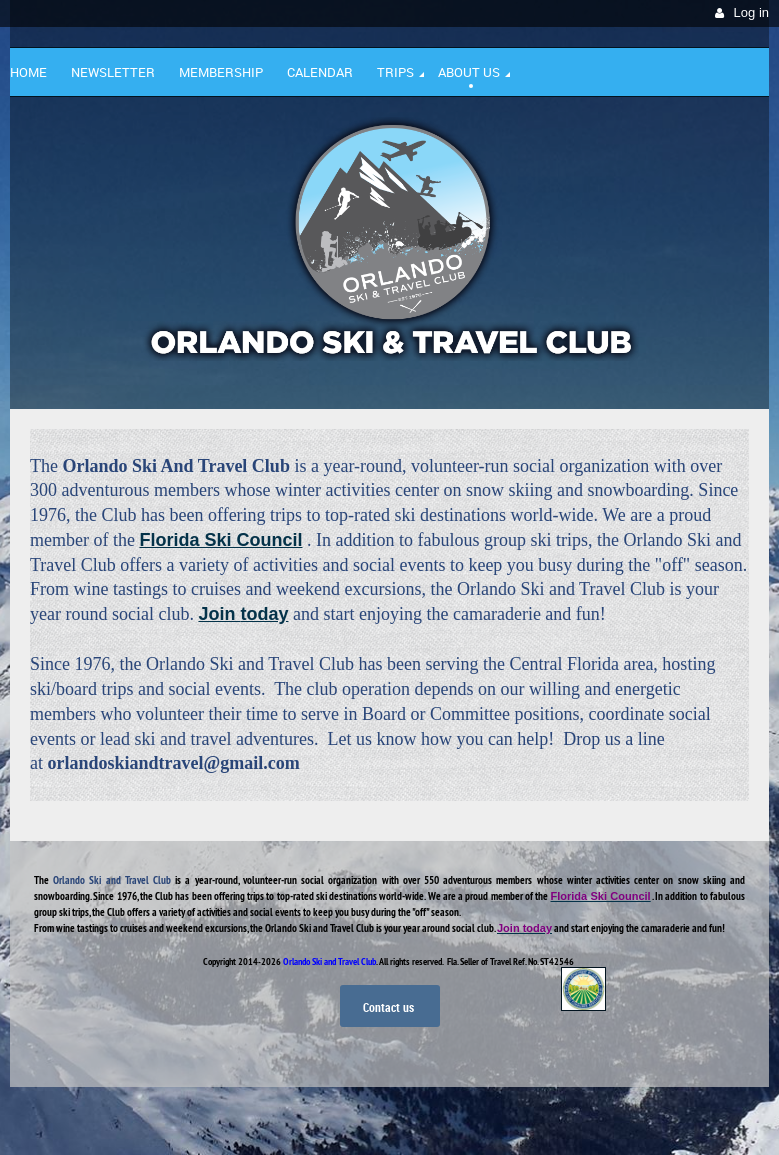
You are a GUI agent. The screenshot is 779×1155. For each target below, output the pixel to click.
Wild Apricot (596, 1116)
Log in (751, 12)
